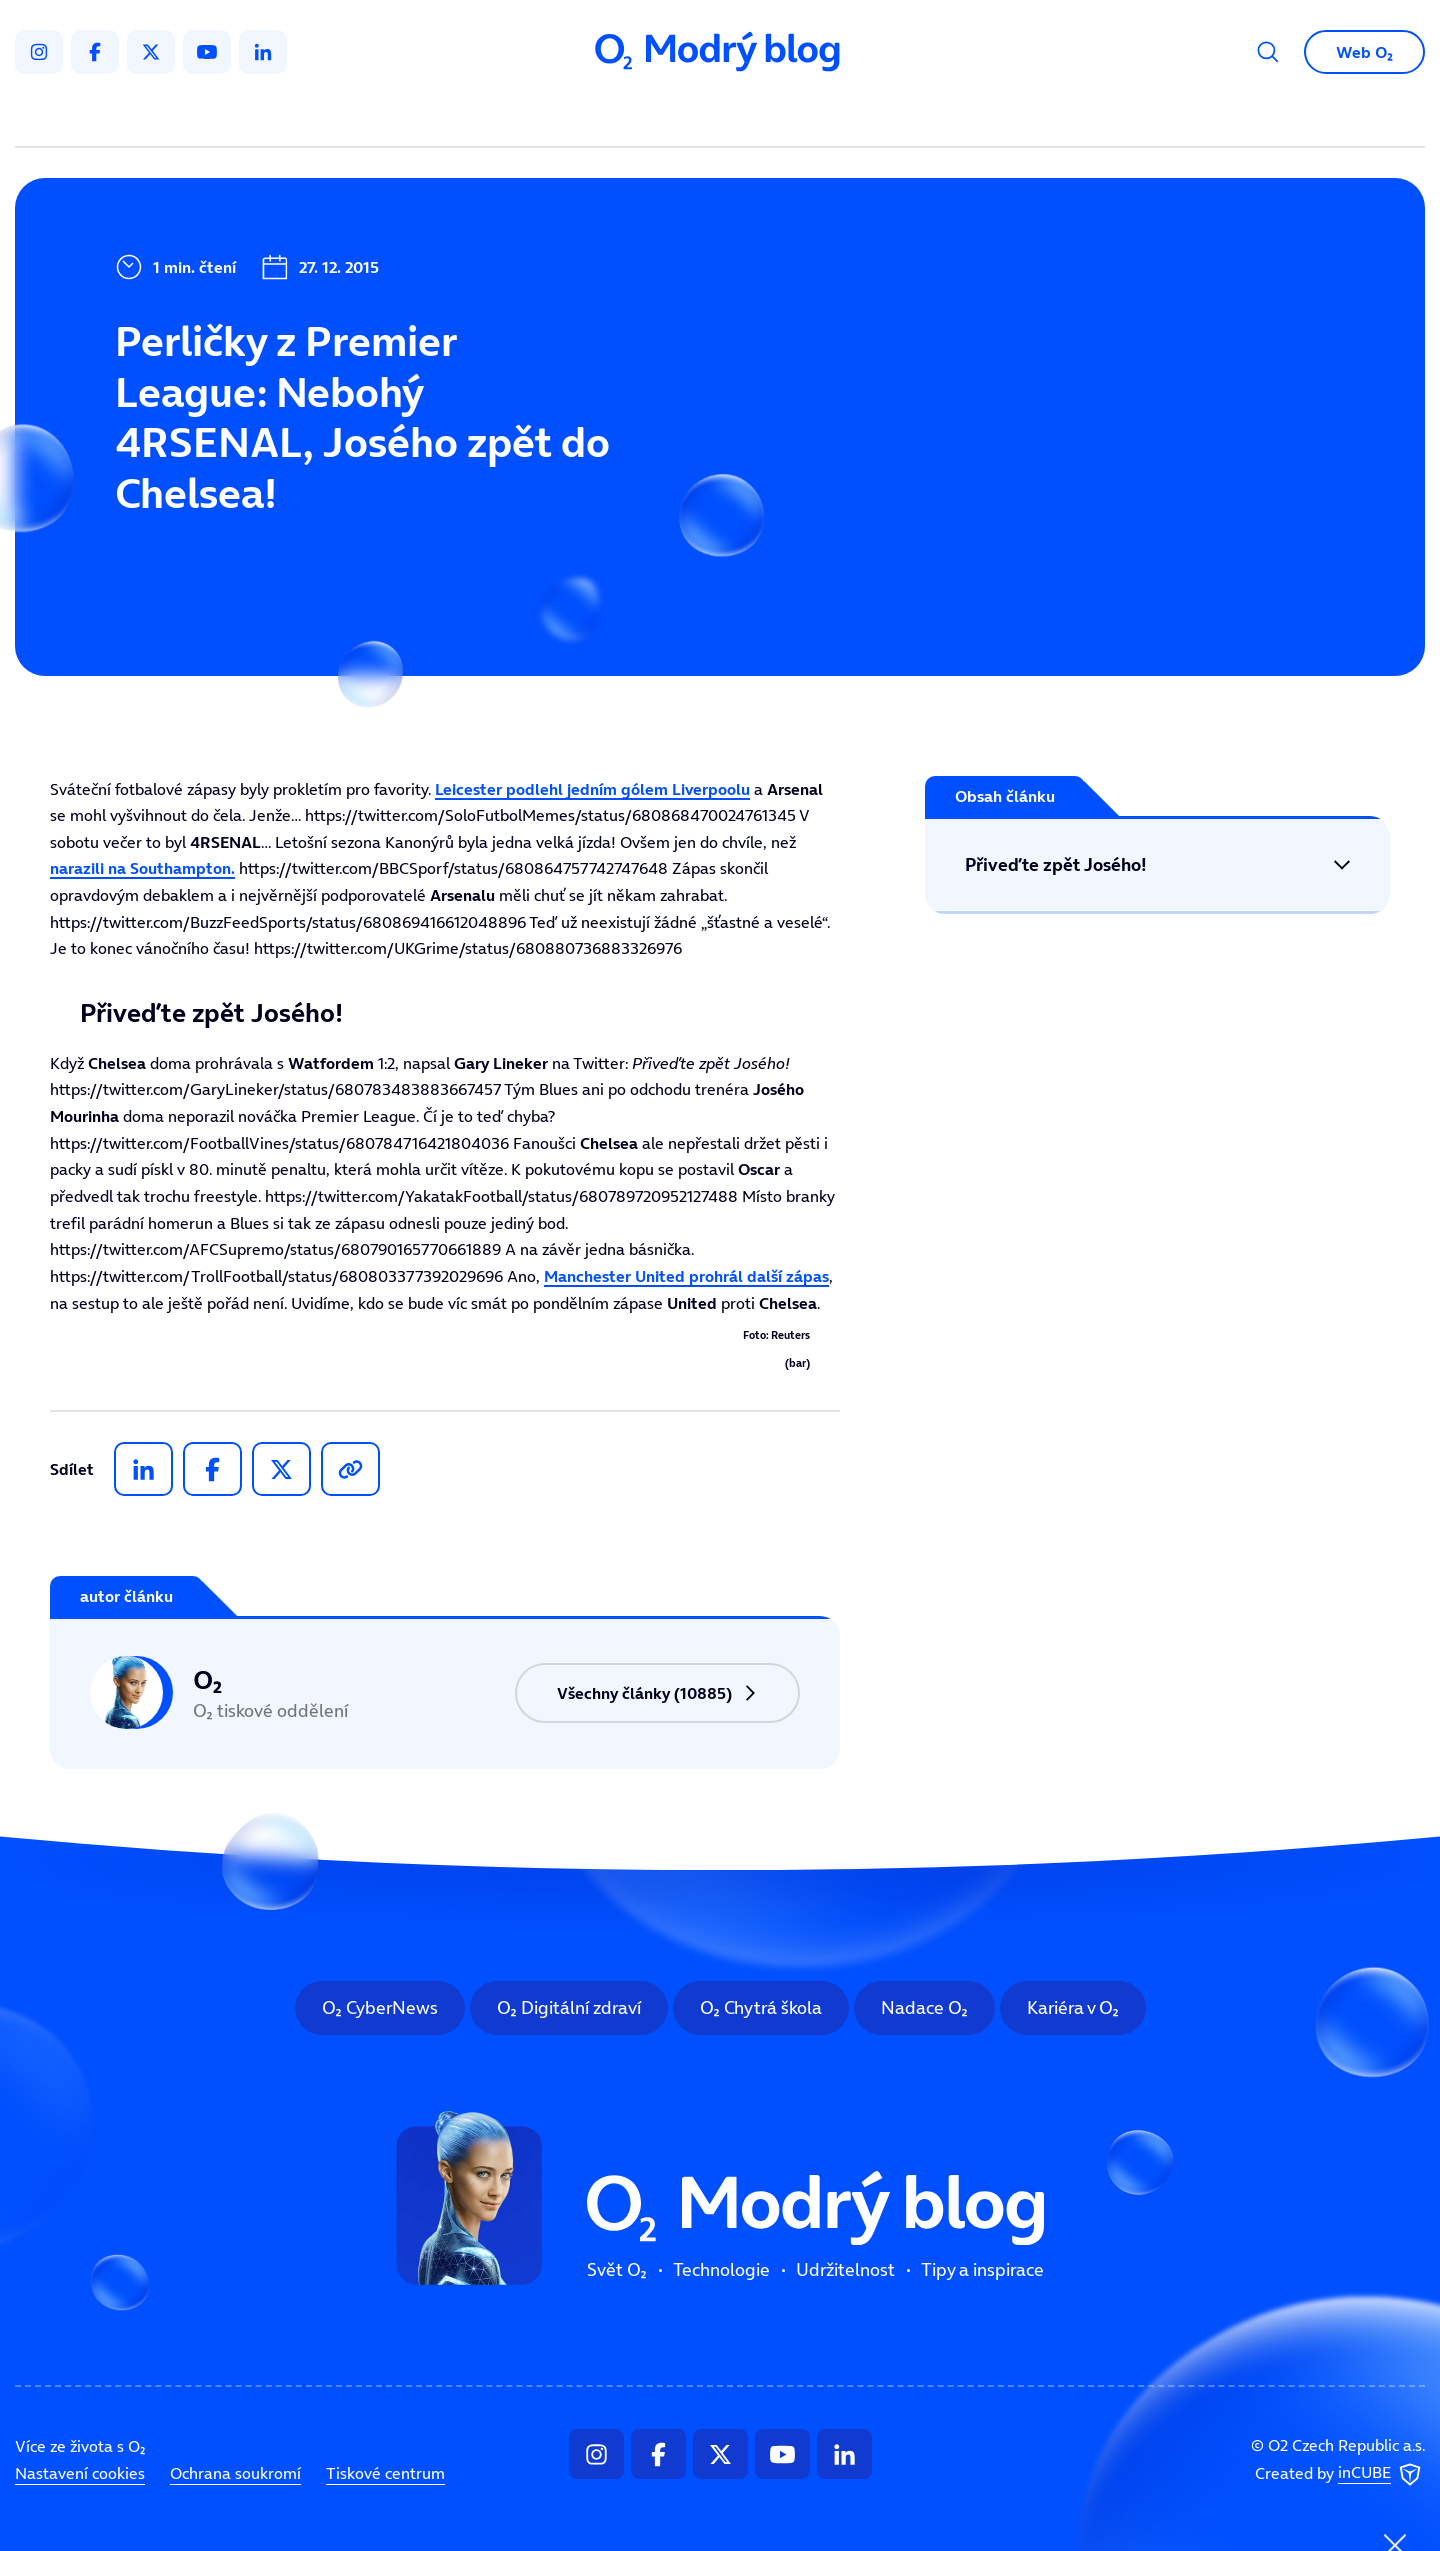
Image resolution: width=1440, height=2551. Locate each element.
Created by (1340, 2475)
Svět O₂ (486, 116)
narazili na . (142, 868)
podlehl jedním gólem (592, 789)
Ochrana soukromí (235, 2473)
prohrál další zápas (686, 1276)
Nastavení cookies (80, 2473)
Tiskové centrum (385, 2473)
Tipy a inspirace (923, 116)
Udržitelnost (762, 116)
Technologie (614, 116)
